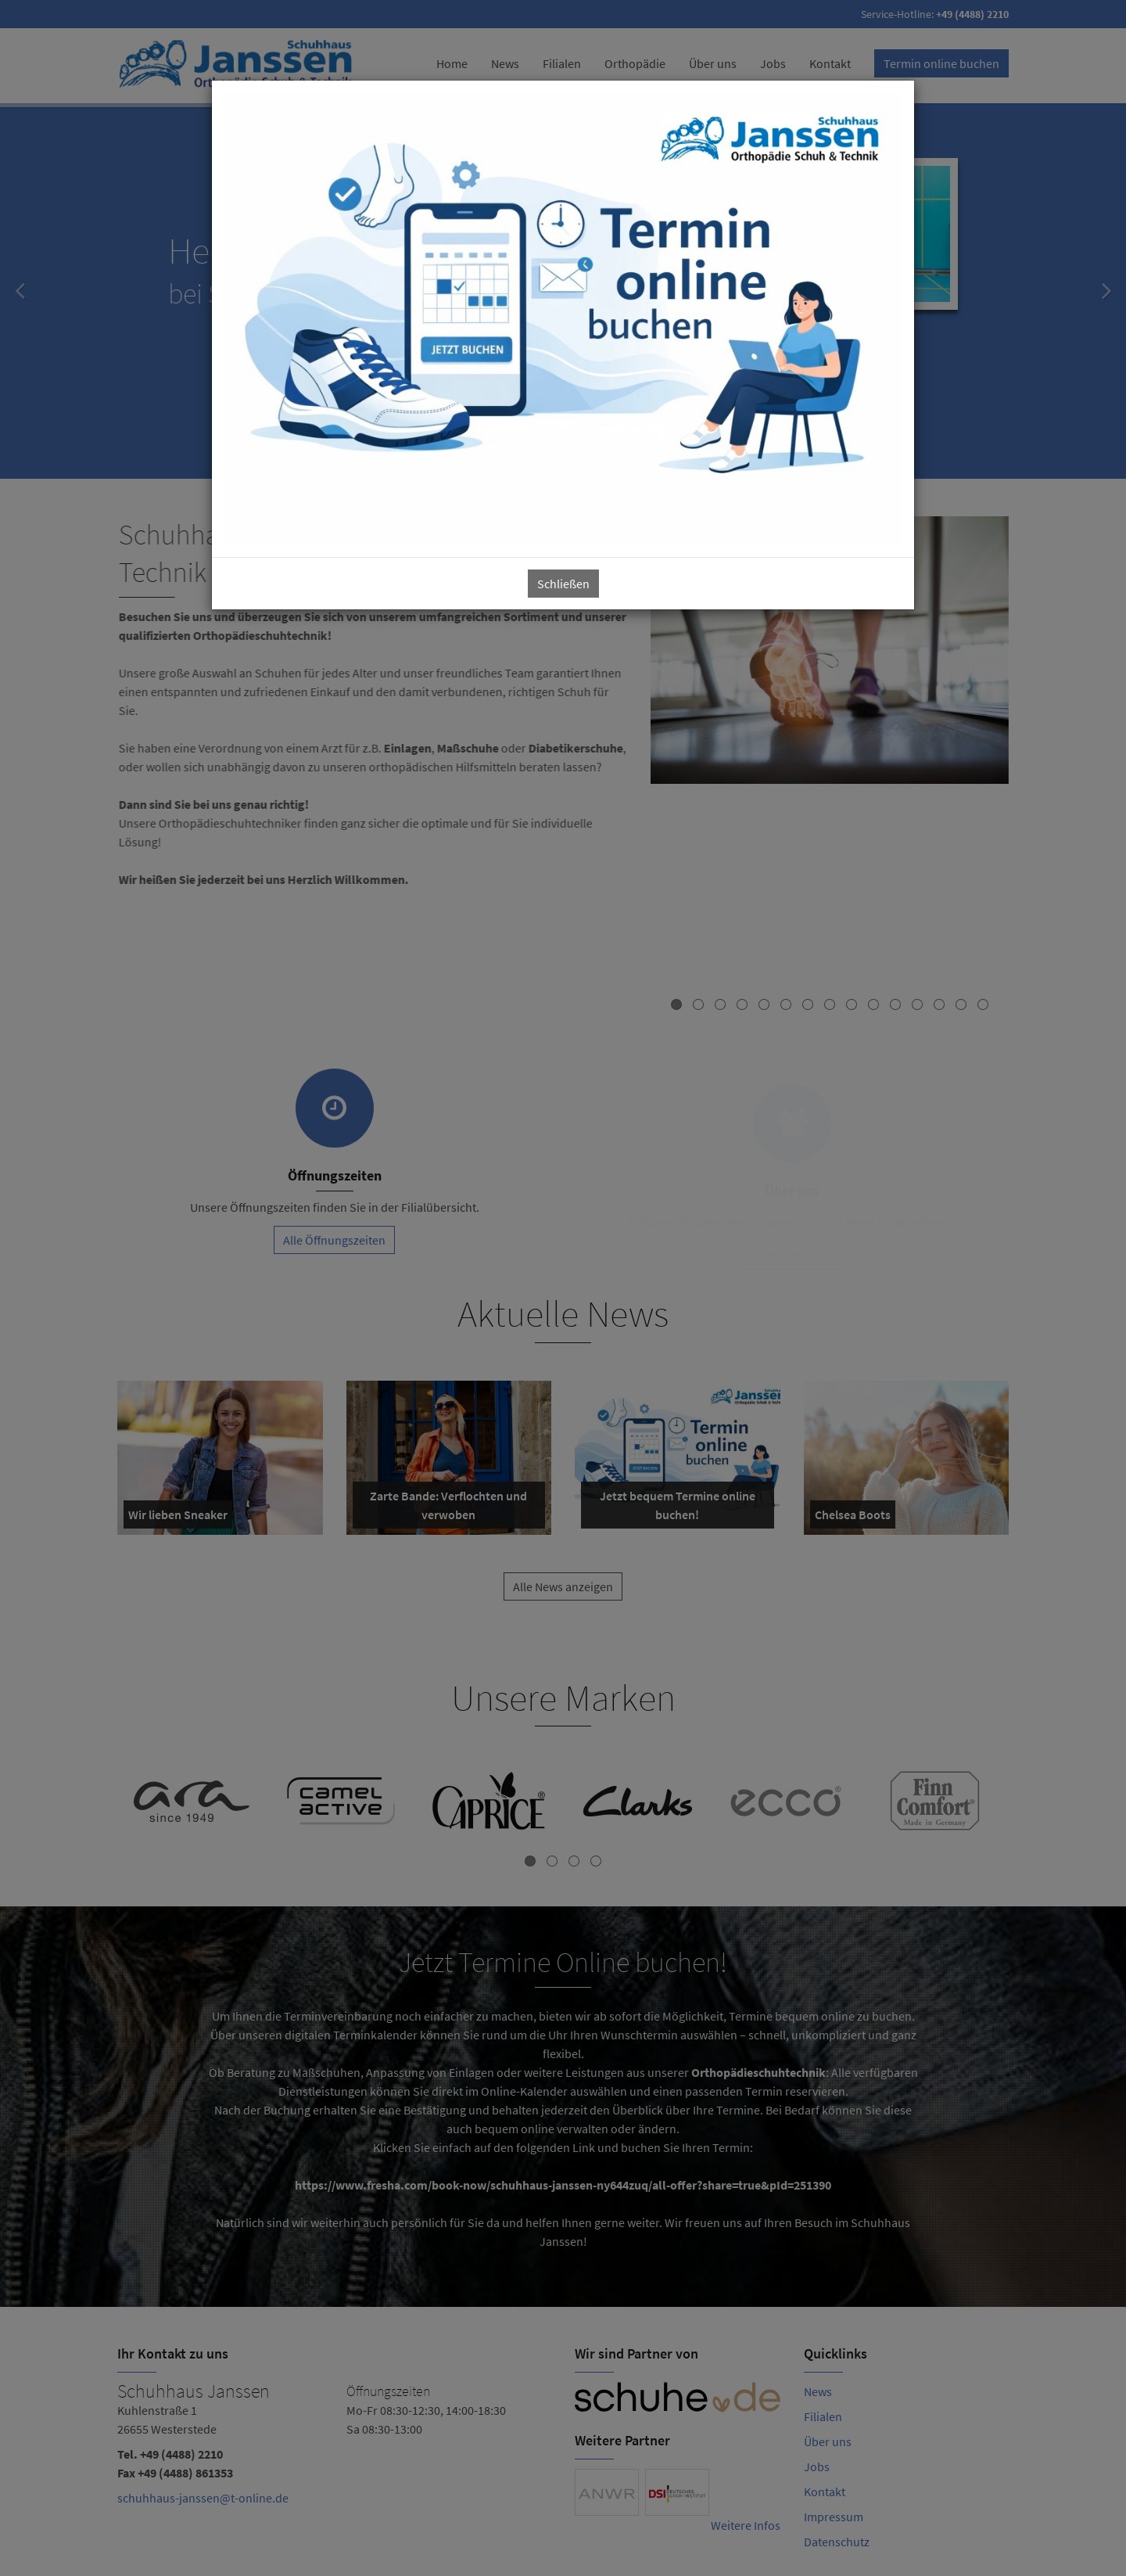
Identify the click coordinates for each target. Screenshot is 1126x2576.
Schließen (563, 583)
